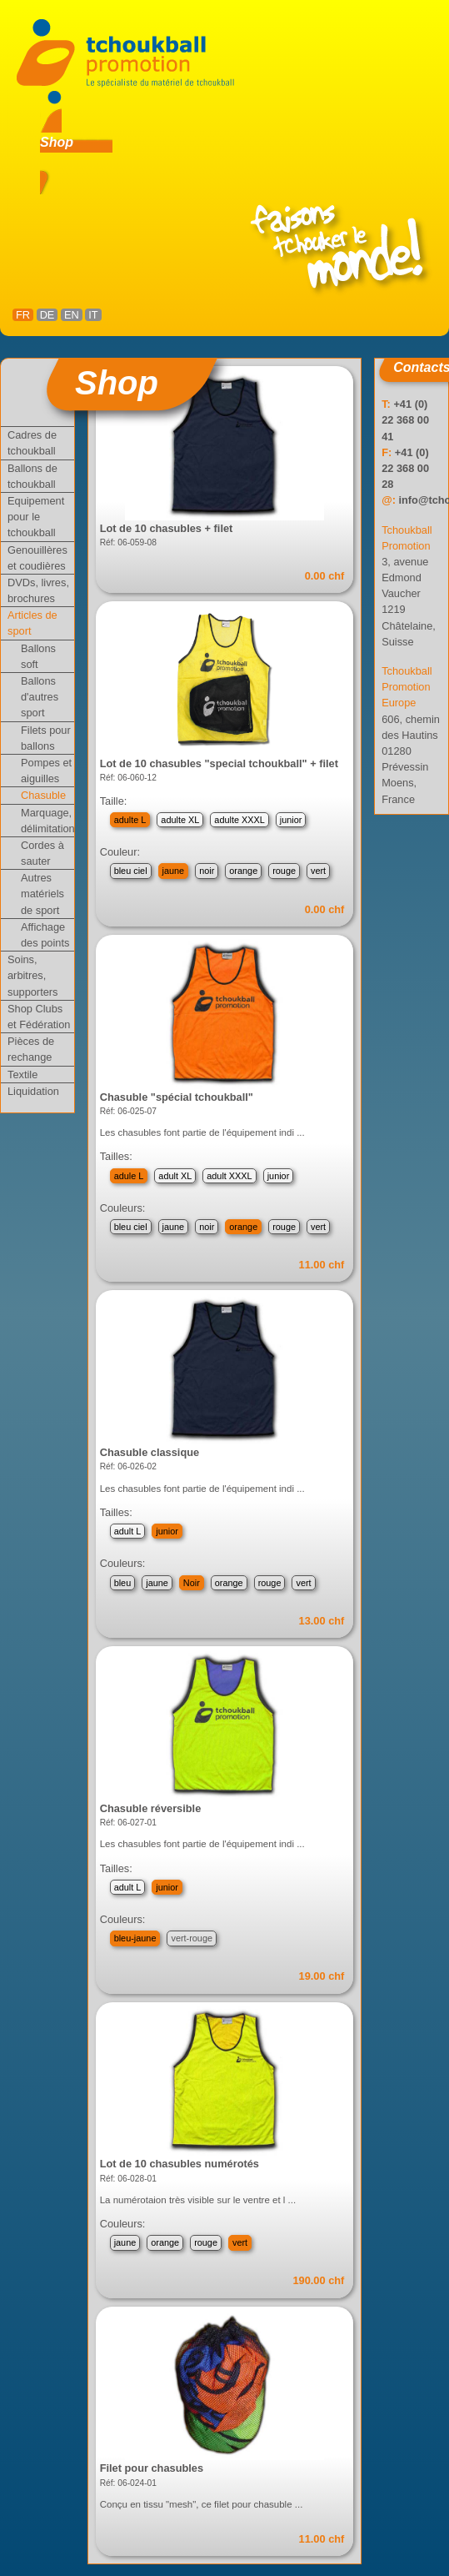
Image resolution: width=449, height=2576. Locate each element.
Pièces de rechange (30, 1049)
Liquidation (33, 1091)
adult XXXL (229, 1176)
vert (318, 871)
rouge (284, 871)
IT (92, 315)
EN (71, 315)
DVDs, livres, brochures (38, 590)
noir (206, 871)
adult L (128, 1531)
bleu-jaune (135, 1938)
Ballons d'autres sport (39, 697)
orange (243, 871)
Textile (22, 1074)
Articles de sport (32, 623)
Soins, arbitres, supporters (32, 975)
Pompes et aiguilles (46, 770)
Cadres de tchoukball (32, 443)
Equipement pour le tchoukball (35, 517)
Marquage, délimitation (47, 820)
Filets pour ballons (46, 738)
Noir (191, 1583)
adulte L (130, 820)
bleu (123, 1583)
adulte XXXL (239, 820)
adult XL (175, 1176)
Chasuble (43, 795)
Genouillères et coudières (37, 558)
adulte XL (180, 820)
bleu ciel (130, 871)
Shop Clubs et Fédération (38, 1016)
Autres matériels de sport (42, 893)
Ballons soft (38, 656)
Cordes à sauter (42, 853)
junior (291, 820)
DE (47, 315)
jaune (173, 871)
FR (23, 315)
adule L (129, 1176)
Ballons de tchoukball (32, 476)
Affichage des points (45, 935)
